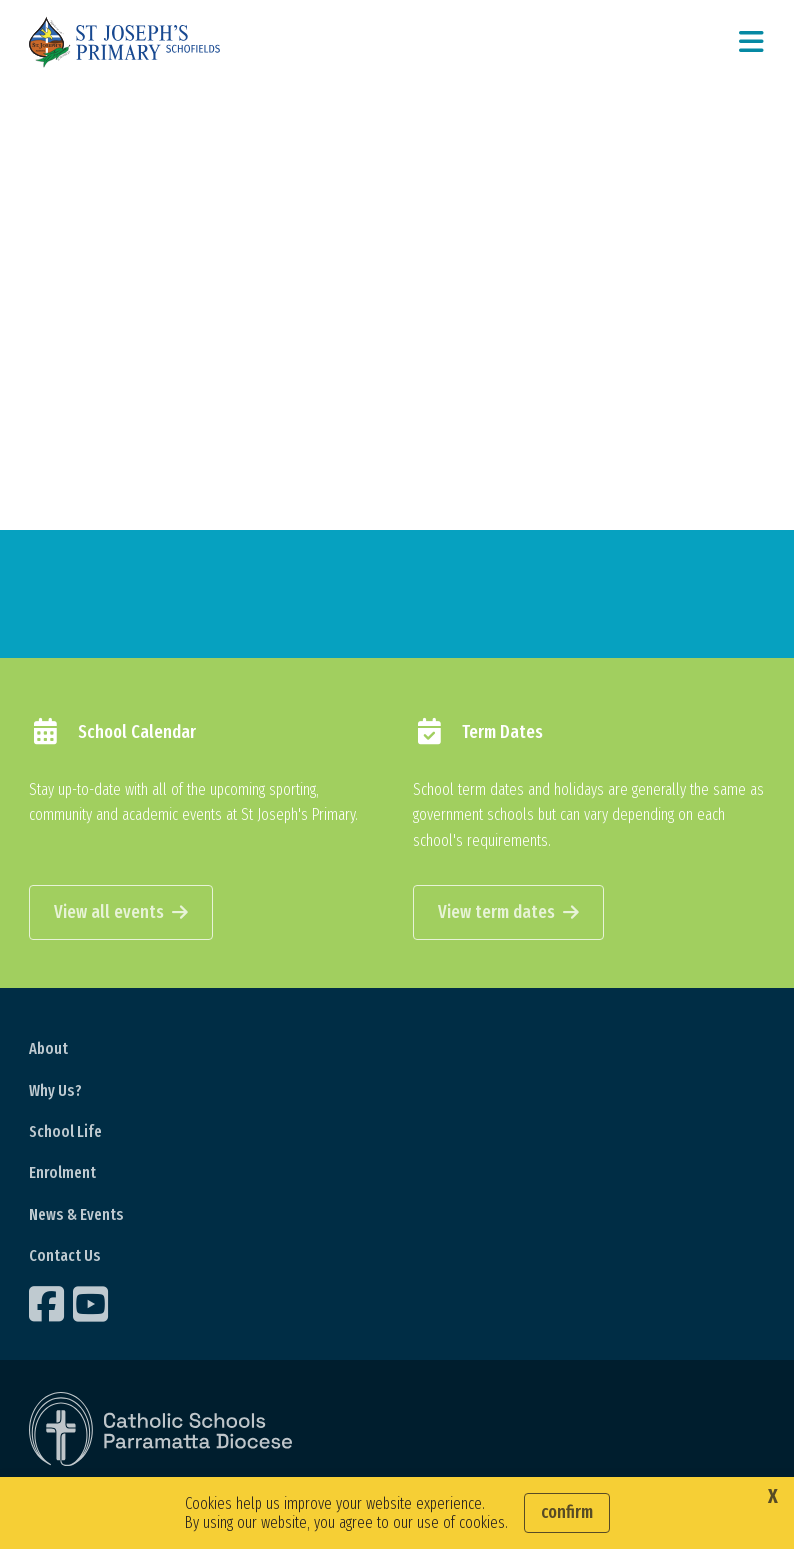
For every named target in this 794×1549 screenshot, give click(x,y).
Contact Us (65, 1255)
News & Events (76, 1214)
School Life (65, 1131)
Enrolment (62, 1172)
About (48, 1048)
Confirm (567, 1512)
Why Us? (55, 1090)
